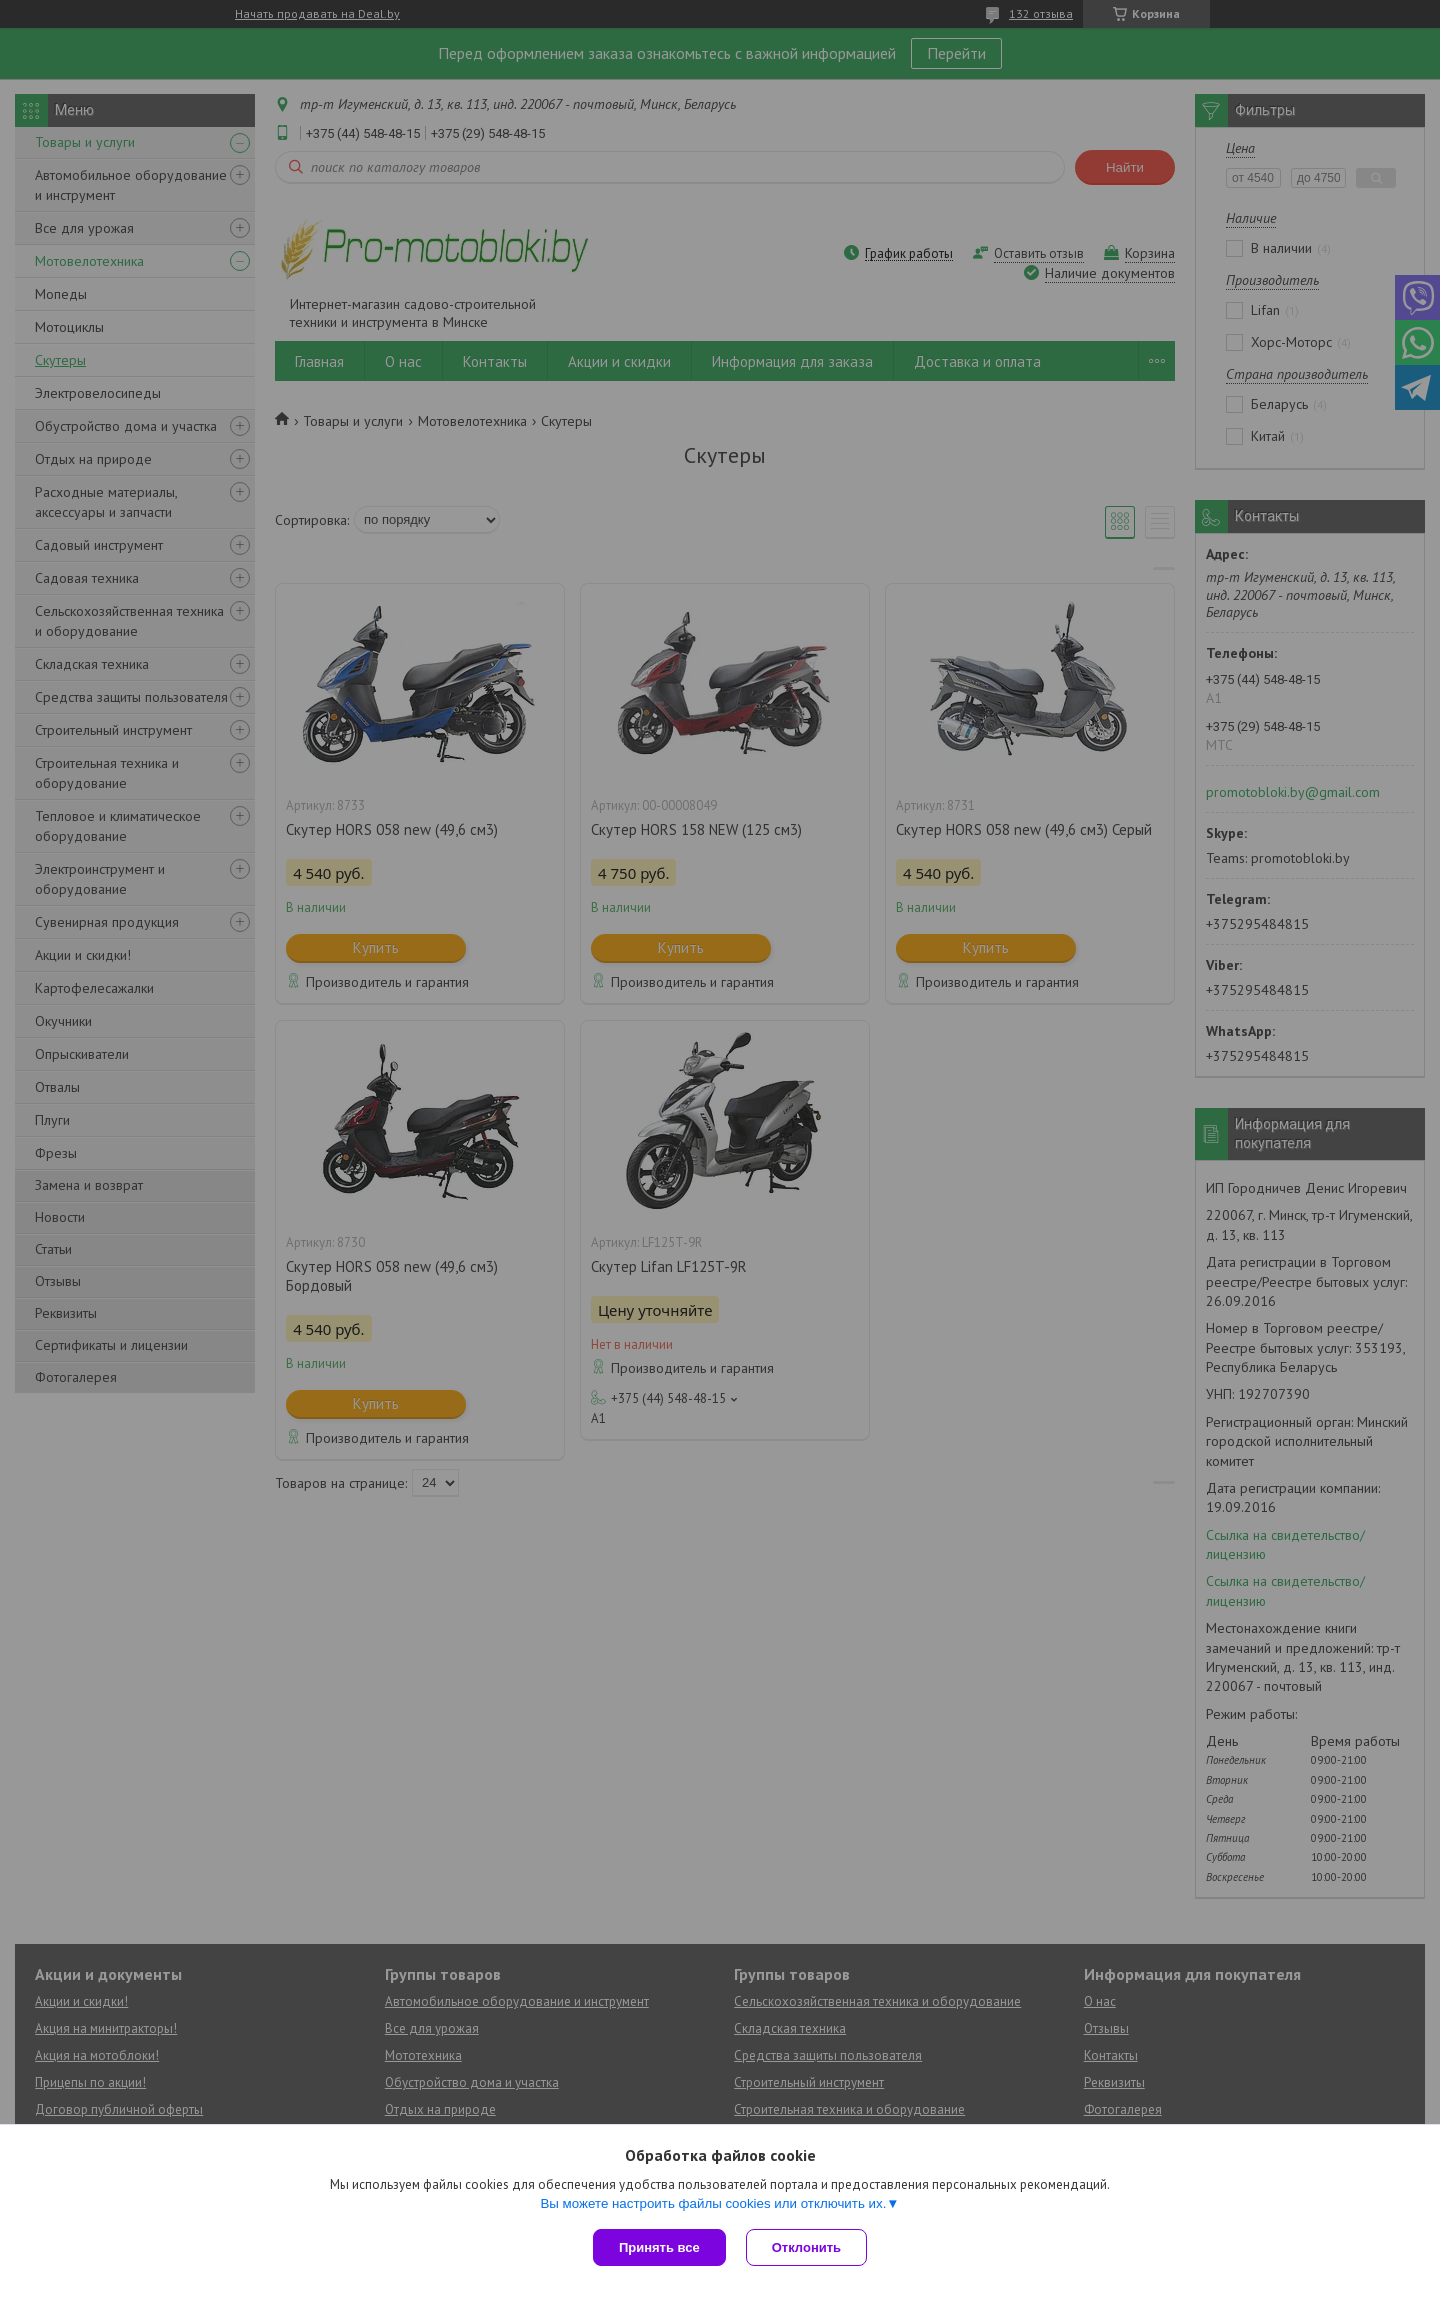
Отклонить (806, 2247)
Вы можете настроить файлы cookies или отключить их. (713, 2203)
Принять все (659, 2247)
